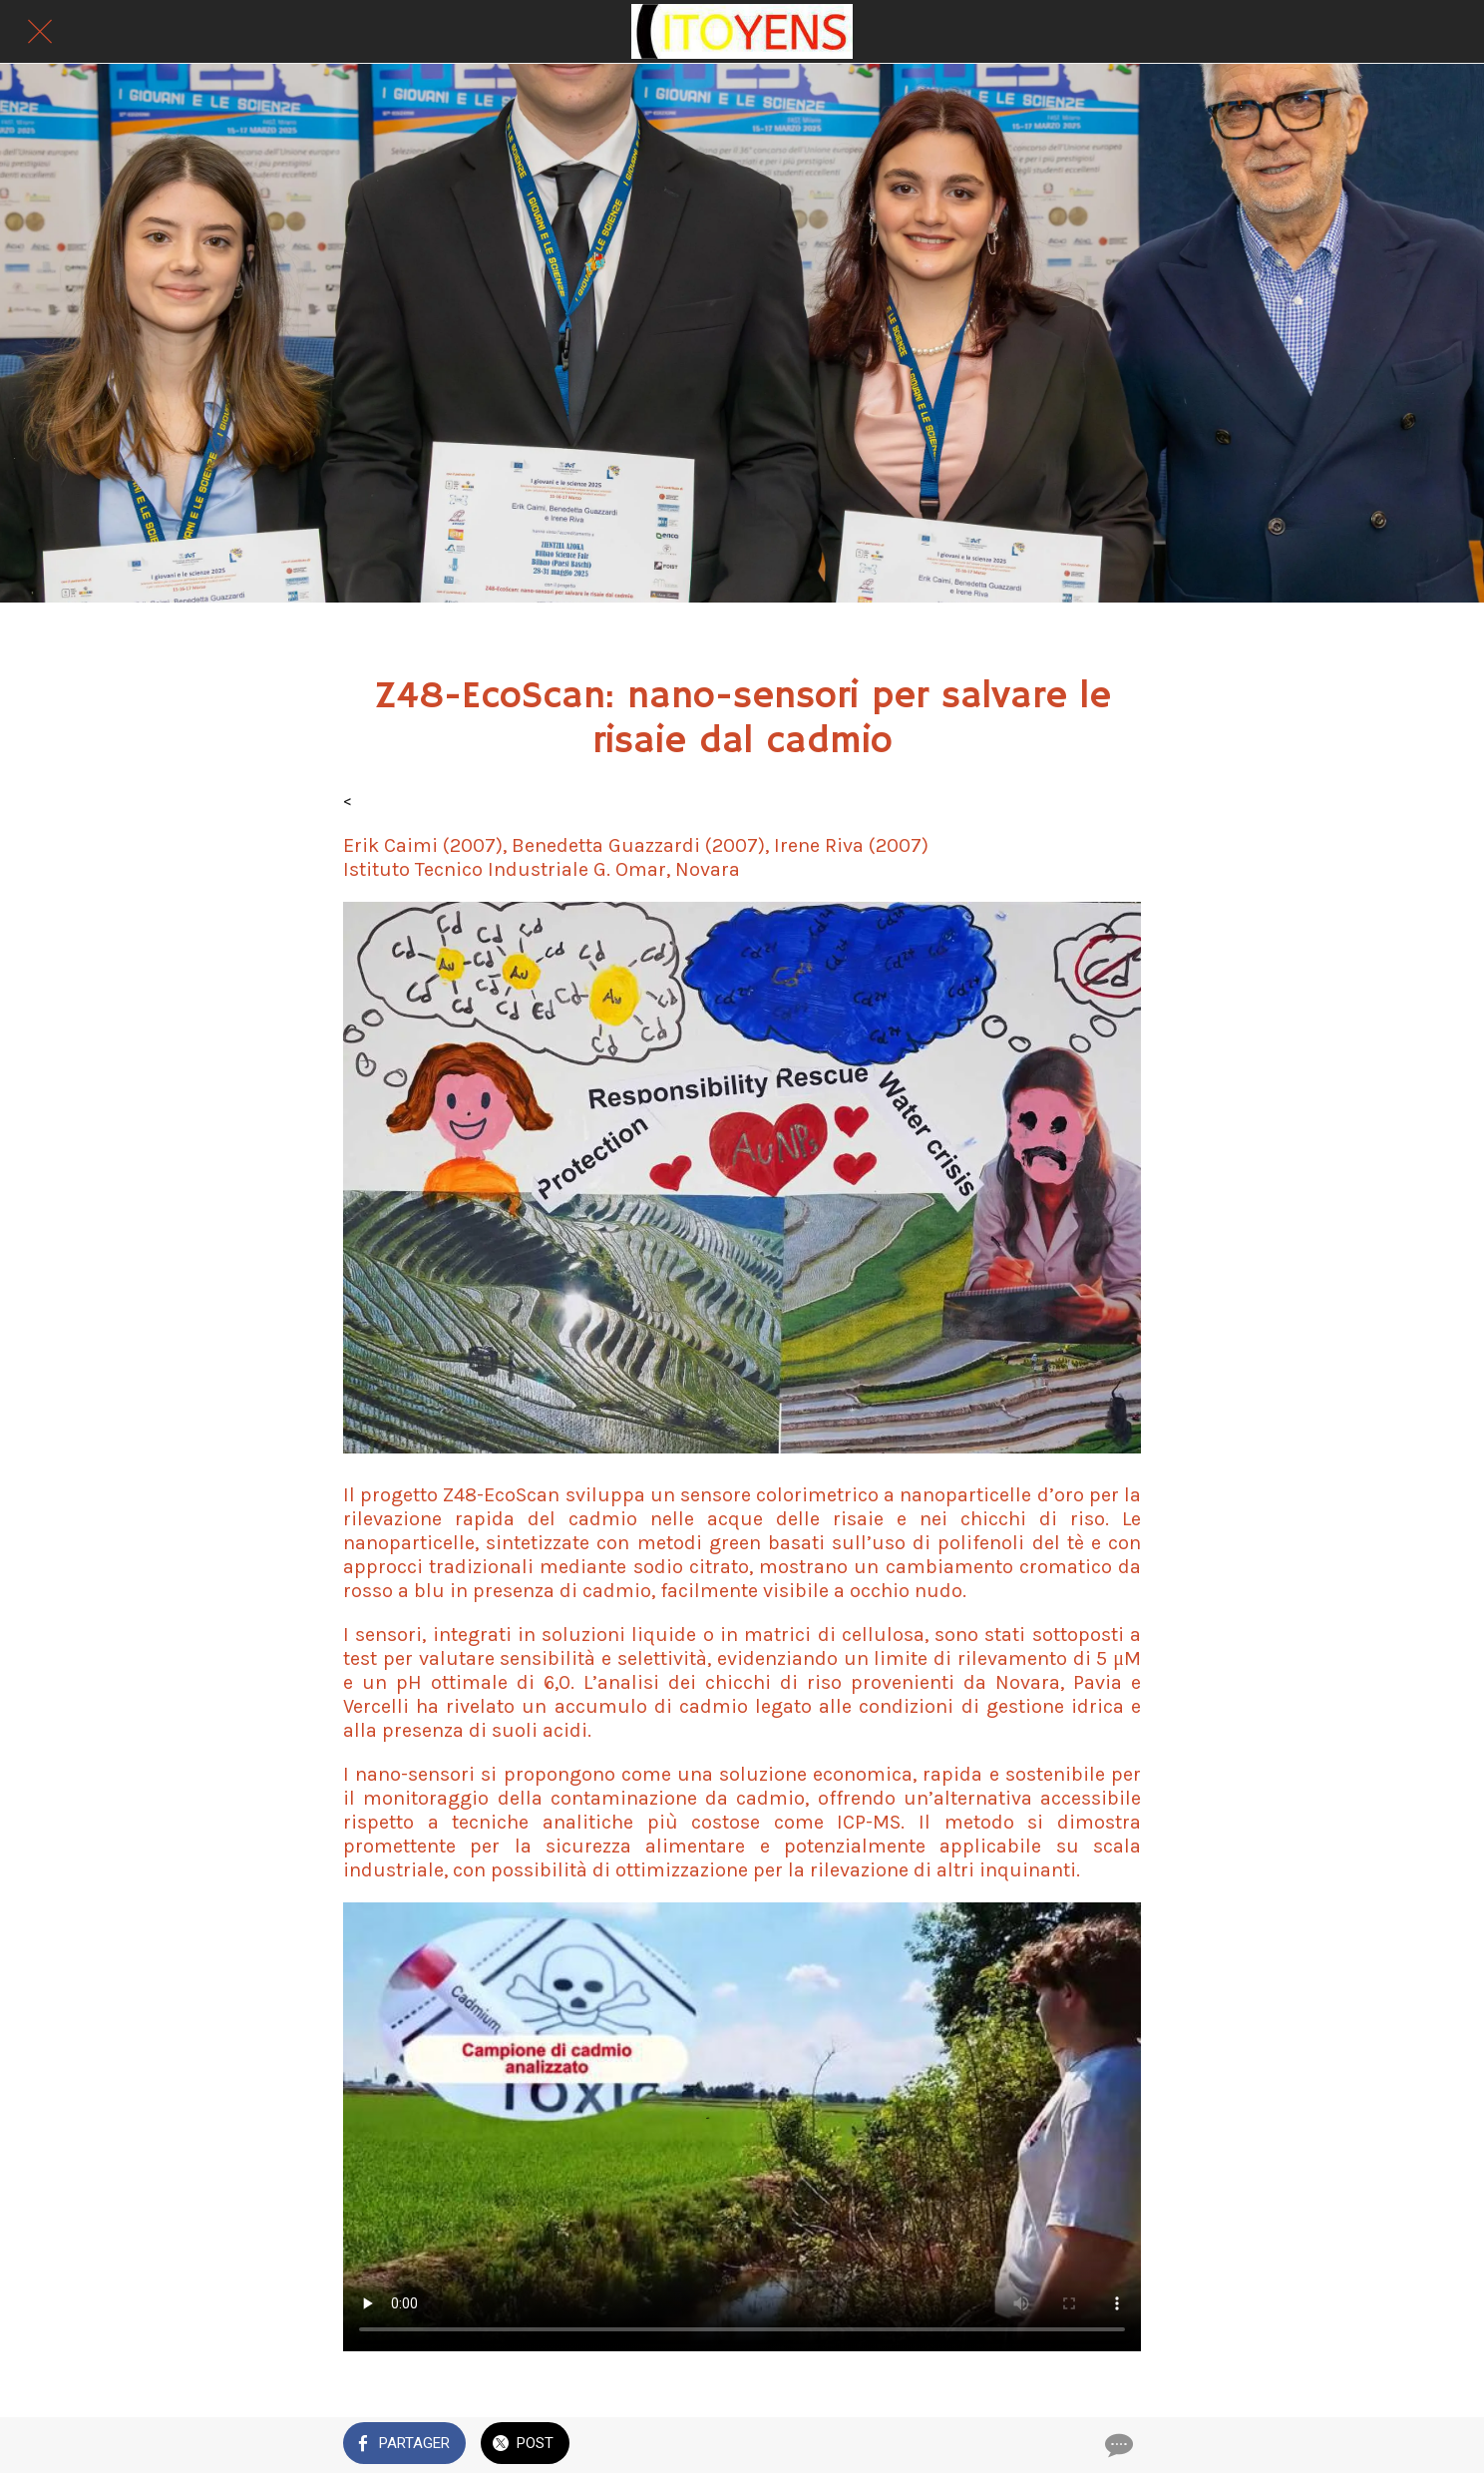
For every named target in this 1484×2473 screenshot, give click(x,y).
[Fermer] (40, 32)
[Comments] (1117, 2445)
